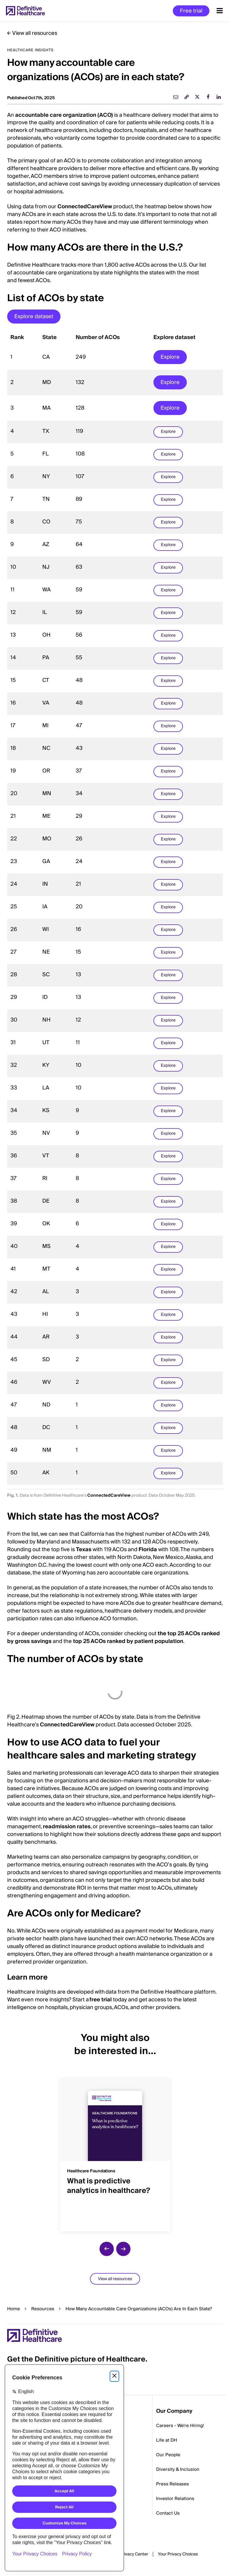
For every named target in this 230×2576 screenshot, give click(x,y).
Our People (168, 2454)
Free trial (191, 10)
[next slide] (123, 2249)
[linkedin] (218, 97)
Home (13, 2309)
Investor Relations (175, 2498)
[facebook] (208, 97)
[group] (115, 2150)
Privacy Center (134, 2554)
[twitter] (197, 97)
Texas (83, 1549)
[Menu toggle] (219, 11)
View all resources (34, 33)
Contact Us (168, 2513)
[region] (115, 908)
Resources (42, 2309)
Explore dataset (33, 316)
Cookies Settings (178, 2554)
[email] (176, 97)
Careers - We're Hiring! (180, 2425)
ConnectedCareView (85, 206)
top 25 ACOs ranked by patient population (128, 1641)
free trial (100, 1999)
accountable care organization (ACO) (64, 115)
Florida (148, 1549)
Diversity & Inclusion (177, 2469)
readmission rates (67, 1826)
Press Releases (172, 2484)
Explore (170, 357)
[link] (186, 97)
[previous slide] (107, 2249)
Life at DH (166, 2440)
